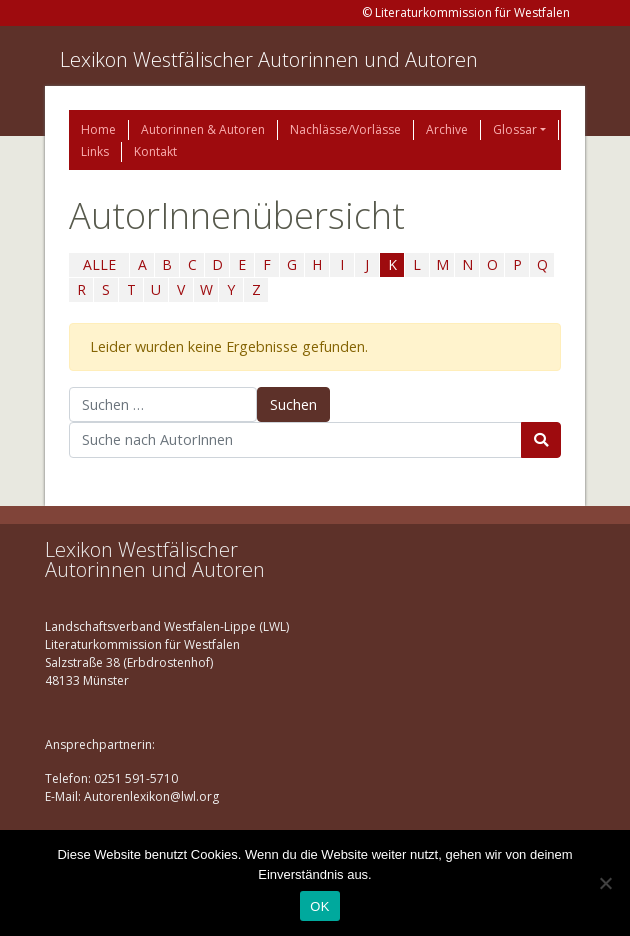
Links (95, 151)
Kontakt (155, 151)
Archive (447, 129)
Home (98, 129)
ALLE (99, 264)
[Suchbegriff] (295, 440)
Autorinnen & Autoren (203, 129)
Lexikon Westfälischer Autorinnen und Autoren (269, 59)
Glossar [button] (515, 129)
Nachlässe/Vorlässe (345, 129)
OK (319, 906)
